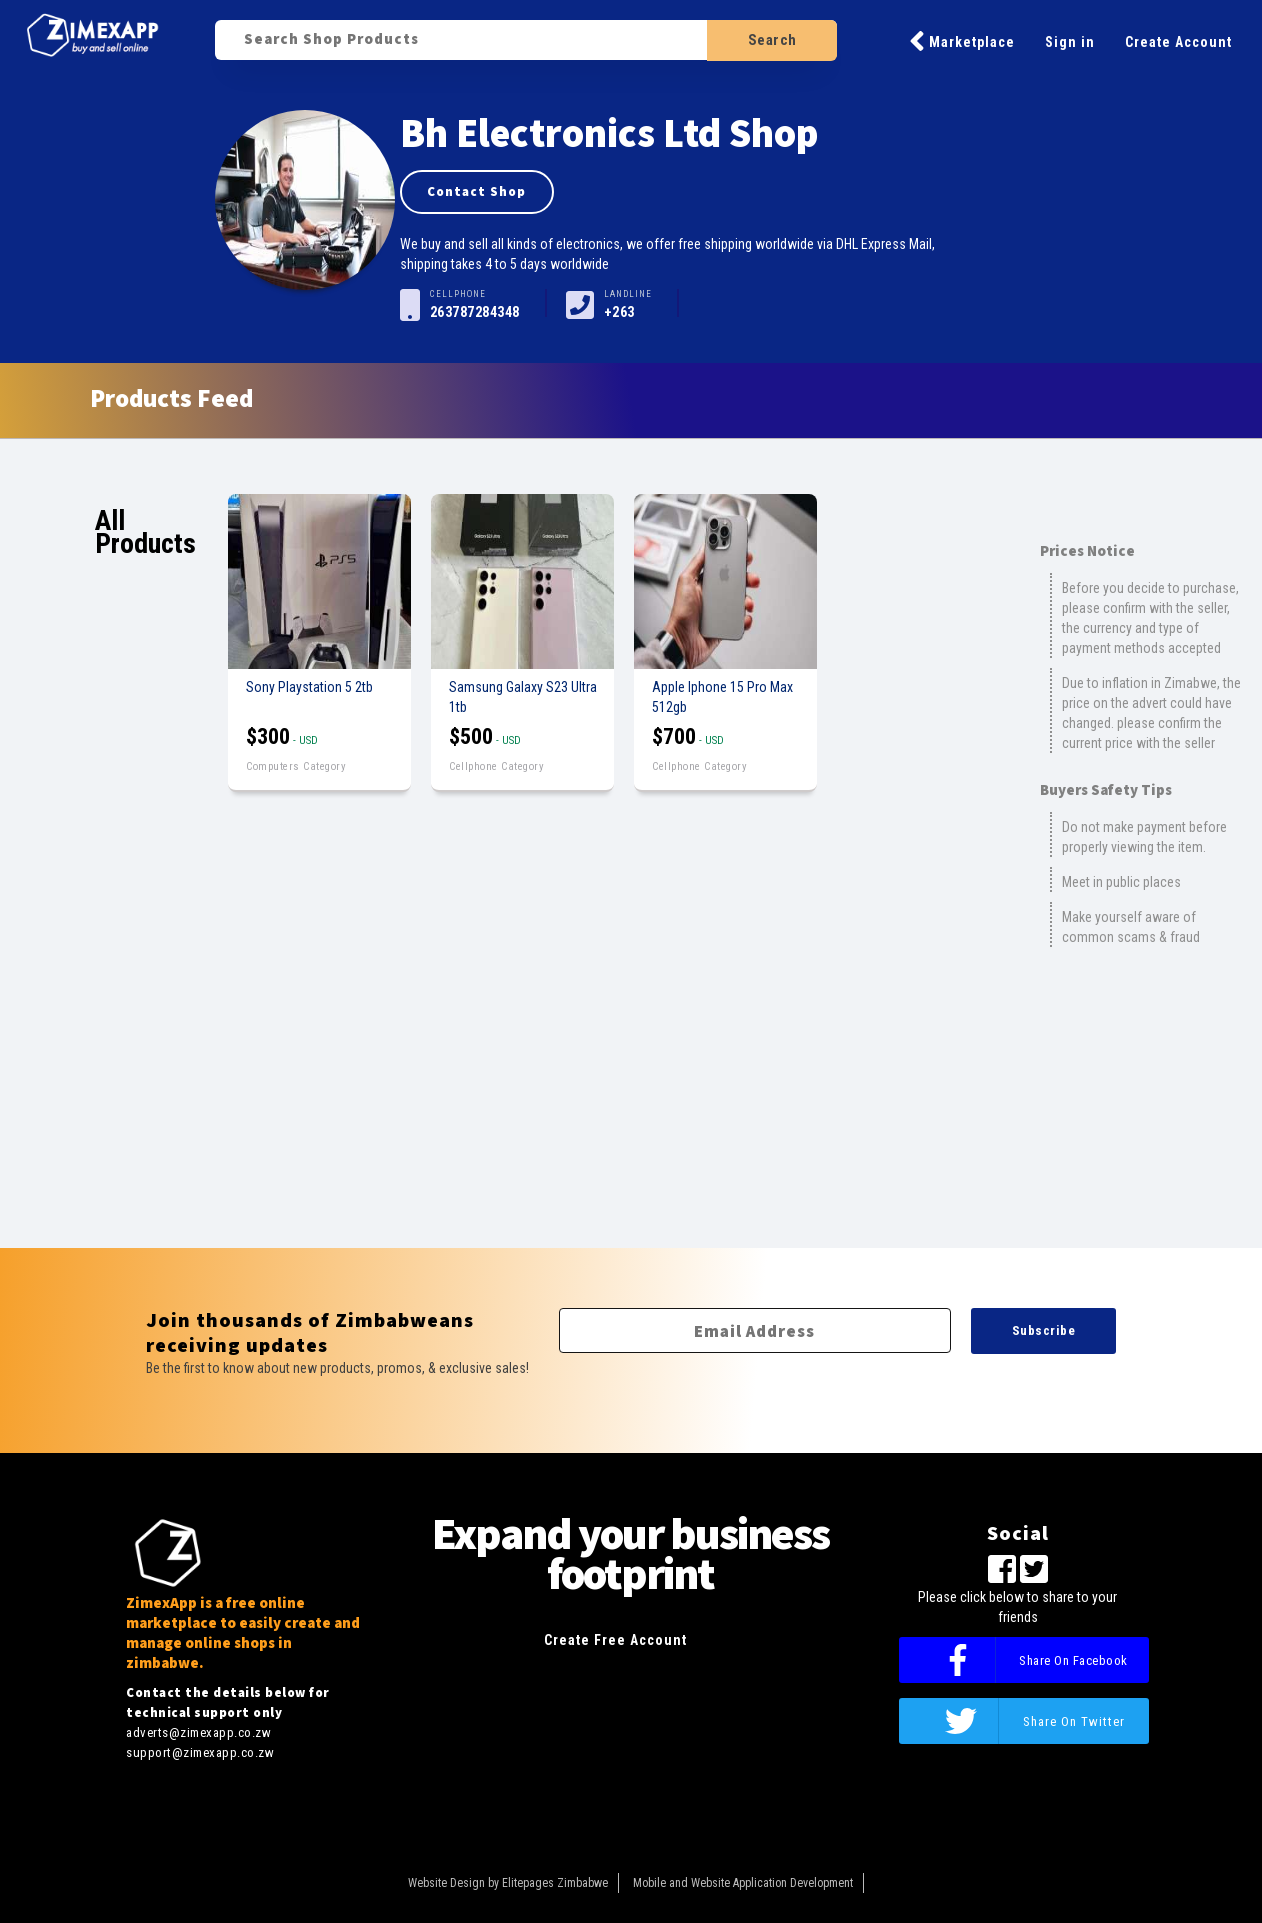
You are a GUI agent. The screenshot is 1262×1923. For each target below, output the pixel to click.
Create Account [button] (1178, 42)
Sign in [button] (1070, 42)
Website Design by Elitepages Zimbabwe (508, 1883)
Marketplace (962, 41)
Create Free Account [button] (615, 1640)
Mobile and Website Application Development (743, 1883)
